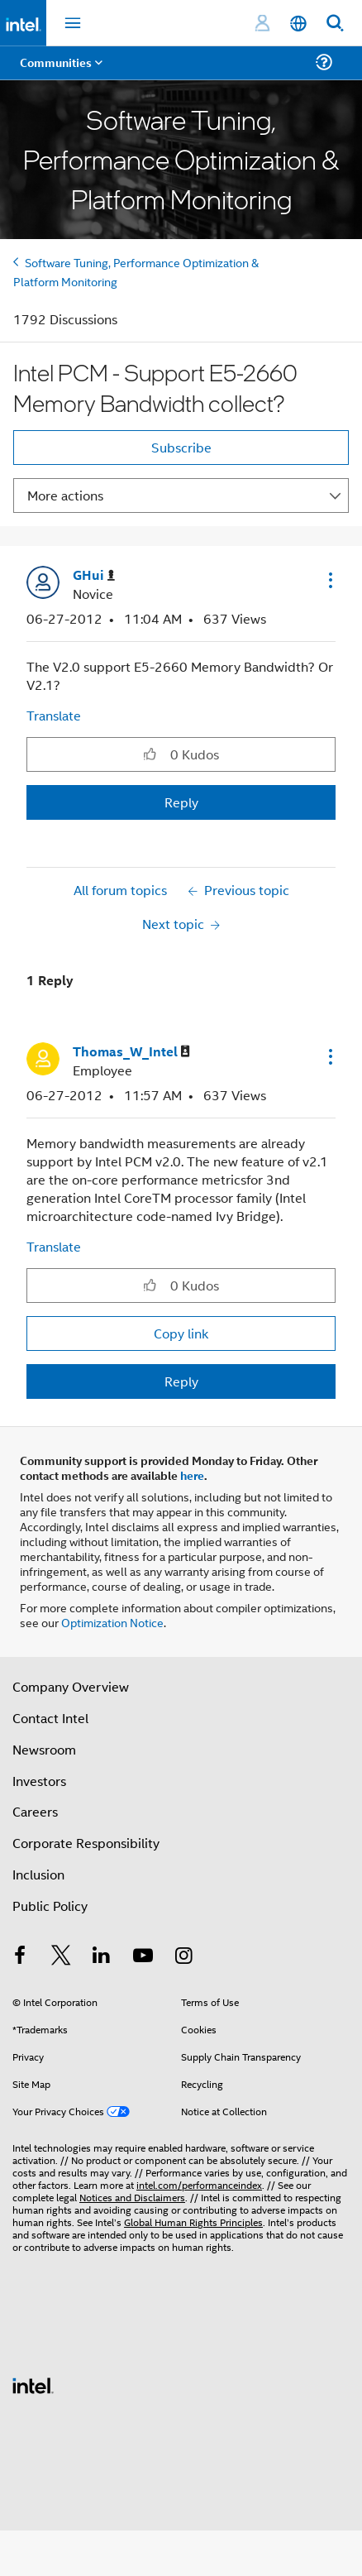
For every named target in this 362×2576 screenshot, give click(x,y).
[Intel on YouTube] (143, 1956)
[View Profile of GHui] (94, 575)
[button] (329, 579)
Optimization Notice (112, 1621)
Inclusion (38, 1874)
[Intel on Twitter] (61, 1956)
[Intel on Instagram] (183, 1956)
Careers (35, 1811)
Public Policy (50, 1905)
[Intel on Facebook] (20, 1956)
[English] (298, 23)
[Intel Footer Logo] (33, 2383)
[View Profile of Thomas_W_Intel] (131, 1051)
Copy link (181, 1333)
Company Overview (70, 1686)
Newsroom (44, 1749)
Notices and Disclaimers (132, 2197)
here (192, 1475)
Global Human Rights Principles (193, 2221)
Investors (39, 1780)
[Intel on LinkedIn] (102, 1956)
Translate (53, 715)
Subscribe (181, 447)
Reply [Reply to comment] (181, 1381)
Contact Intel (50, 1717)
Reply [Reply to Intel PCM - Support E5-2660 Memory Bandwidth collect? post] (181, 802)
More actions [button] (65, 495)
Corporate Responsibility (86, 1842)
